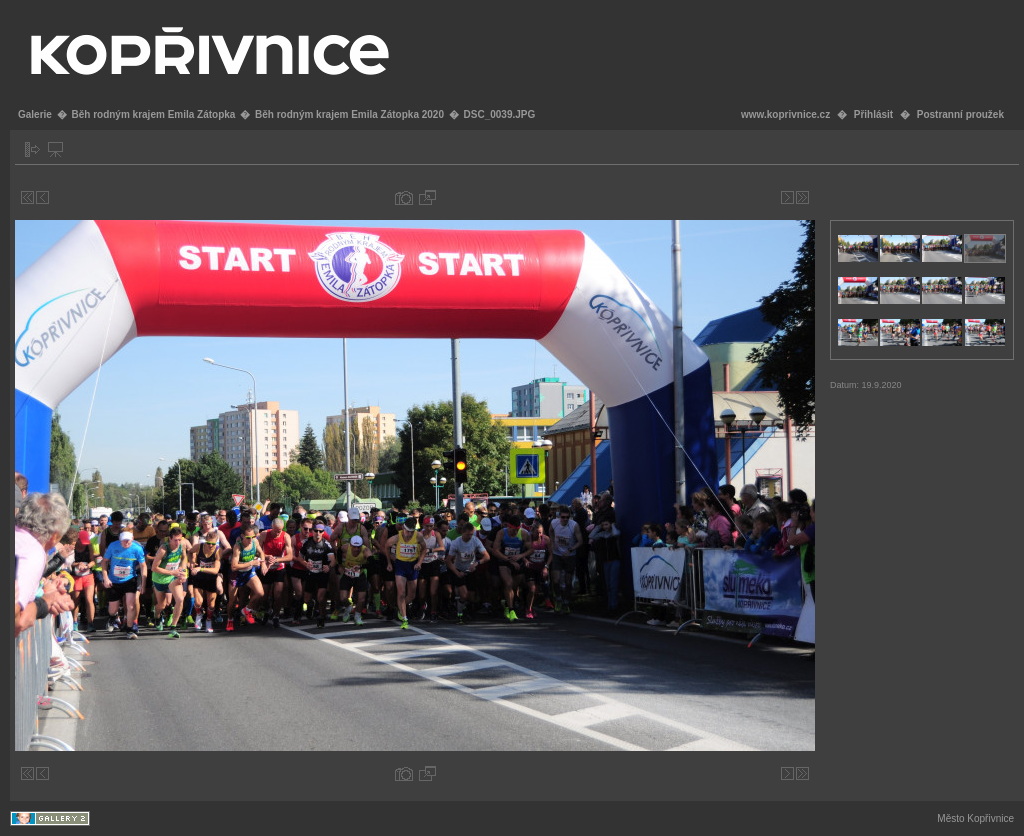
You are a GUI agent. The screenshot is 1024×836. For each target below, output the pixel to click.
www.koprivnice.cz (785, 114)
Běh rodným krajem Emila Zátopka (153, 114)
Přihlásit (873, 114)
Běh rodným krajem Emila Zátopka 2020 (349, 114)
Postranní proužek (960, 114)
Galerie (35, 114)
